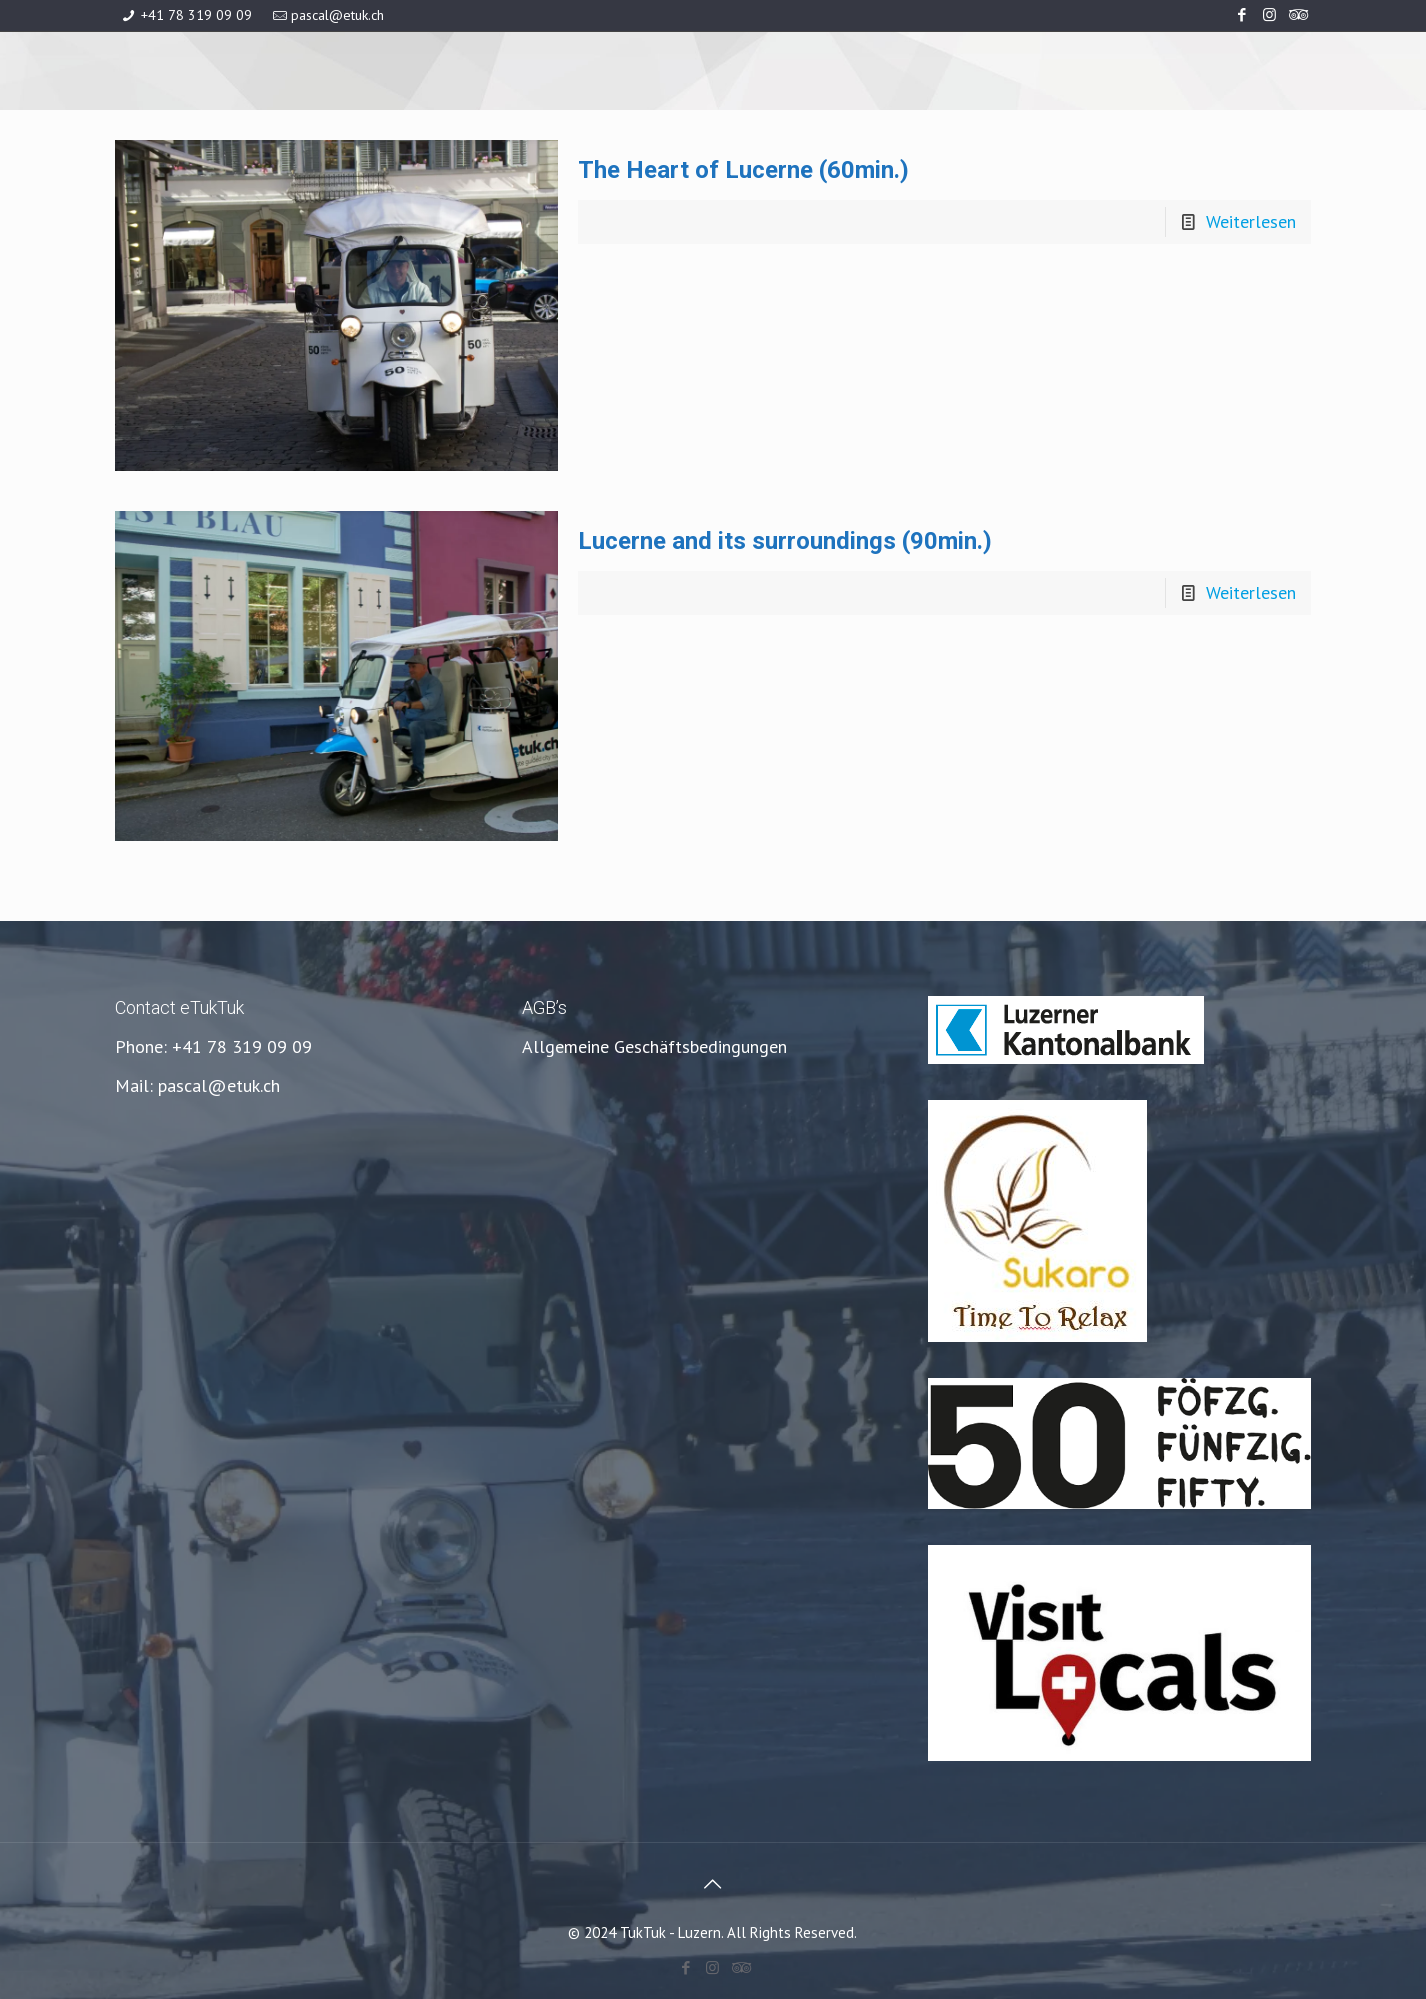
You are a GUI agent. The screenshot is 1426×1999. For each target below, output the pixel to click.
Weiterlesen (1251, 221)
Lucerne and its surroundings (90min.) (785, 541)
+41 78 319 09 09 (196, 15)
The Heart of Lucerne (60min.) (743, 170)
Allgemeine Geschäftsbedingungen (654, 1046)
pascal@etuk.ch (337, 15)
